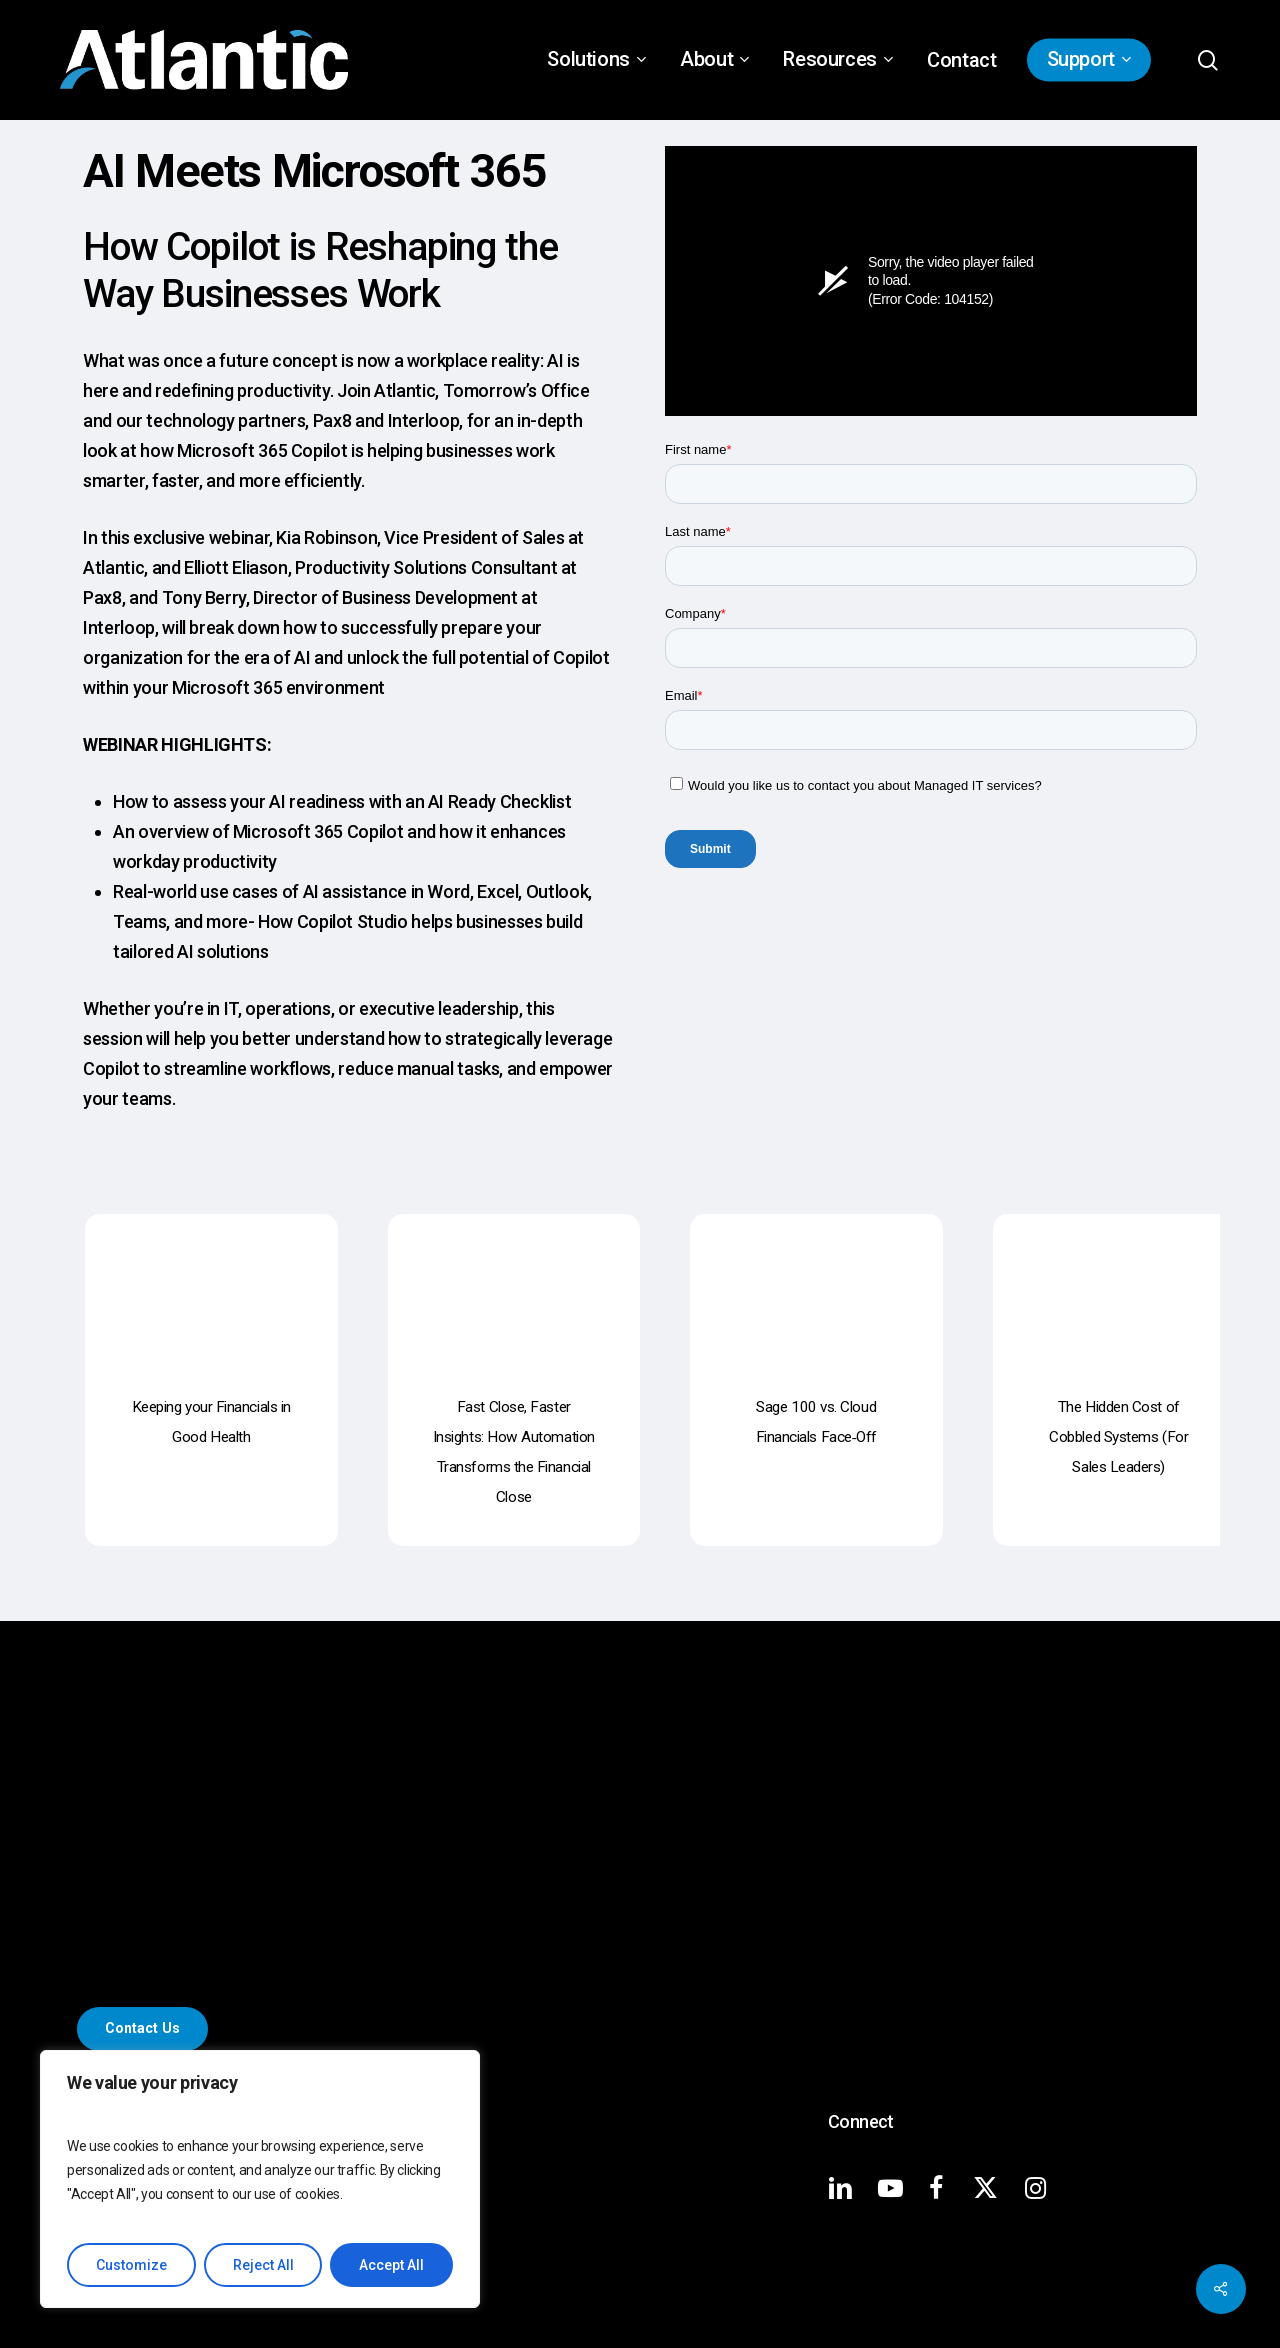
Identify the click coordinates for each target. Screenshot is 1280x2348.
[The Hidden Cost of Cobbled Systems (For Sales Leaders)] (1119, 1285)
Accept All (391, 2265)
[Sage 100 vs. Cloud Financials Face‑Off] (816, 1285)
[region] (260, 2179)
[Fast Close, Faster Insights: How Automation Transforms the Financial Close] (514, 1285)
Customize (131, 2265)
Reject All (263, 2265)
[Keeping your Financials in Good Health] (211, 1285)
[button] (142, 2028)
